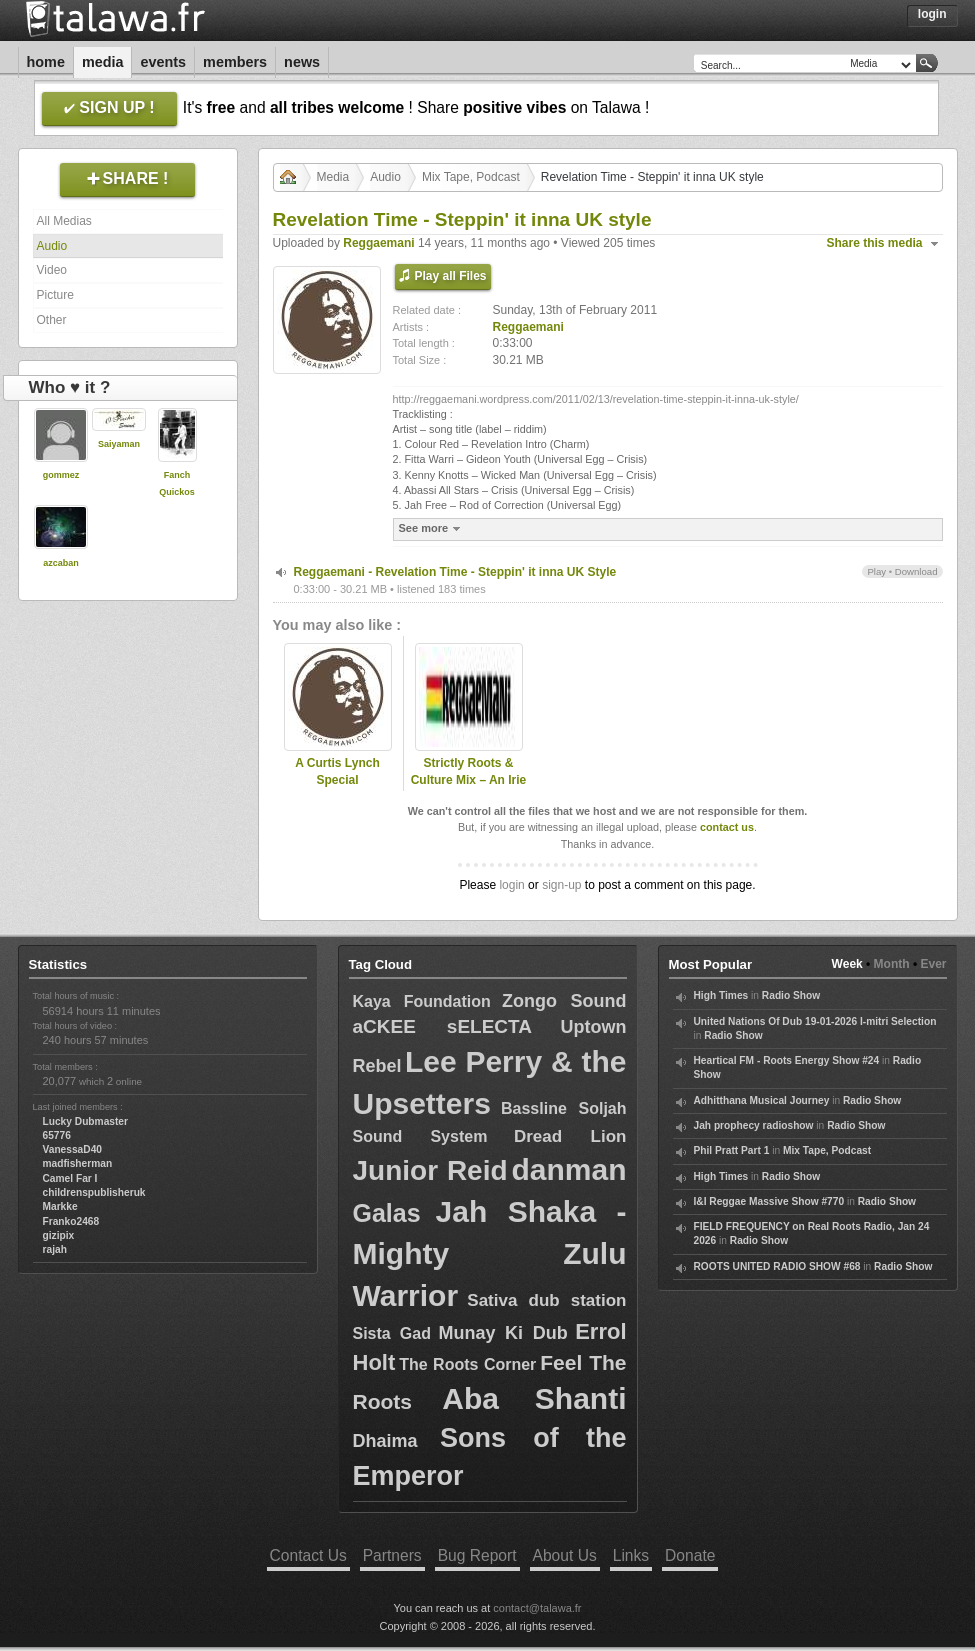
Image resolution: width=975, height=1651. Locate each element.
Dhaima (385, 1441)
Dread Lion (570, 1136)
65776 (57, 1135)
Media (103, 62)
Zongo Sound (564, 1001)
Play (876, 571)
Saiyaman (119, 444)
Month (892, 964)
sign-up (561, 885)
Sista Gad (392, 1333)
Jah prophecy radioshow (754, 1125)
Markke (60, 1206)
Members (235, 62)
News (302, 62)
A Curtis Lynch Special (337, 771)
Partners (392, 1555)
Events (163, 62)
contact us (727, 827)
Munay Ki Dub (502, 1333)
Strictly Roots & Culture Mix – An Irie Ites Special (469, 780)
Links (631, 1555)
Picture (55, 295)
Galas (387, 1213)
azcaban (61, 563)
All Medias (64, 221)
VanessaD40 (72, 1149)
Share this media (875, 243)
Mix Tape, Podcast (471, 177)
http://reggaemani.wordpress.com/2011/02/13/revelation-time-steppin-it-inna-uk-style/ (596, 399)
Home (46, 62)
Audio (52, 246)
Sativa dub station (546, 1300)
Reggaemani (378, 243)
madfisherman (78, 1163)
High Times (721, 995)
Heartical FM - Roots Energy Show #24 (787, 1060)
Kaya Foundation (422, 1001)
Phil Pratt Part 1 (732, 1150)
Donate (690, 1555)
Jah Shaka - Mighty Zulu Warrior (490, 1253)
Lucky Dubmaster (86, 1121)
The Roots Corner (467, 1364)
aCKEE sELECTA (442, 1026)
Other (52, 320)
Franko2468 (71, 1221)
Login (932, 14)
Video (52, 270)
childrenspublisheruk (94, 1192)
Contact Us (308, 1555)
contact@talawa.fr (537, 1608)
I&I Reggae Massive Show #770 (769, 1201)
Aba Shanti (534, 1398)
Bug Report (477, 1555)
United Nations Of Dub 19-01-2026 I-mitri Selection (815, 1021)
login (511, 885)
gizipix (59, 1235)
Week (847, 964)
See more (432, 528)
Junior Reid (430, 1170)
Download (916, 571)
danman (568, 1169)
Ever (933, 964)
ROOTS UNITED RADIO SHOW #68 (777, 1266)
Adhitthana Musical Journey (762, 1100)
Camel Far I (70, 1178)
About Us (565, 1555)
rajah (55, 1249)
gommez (61, 475)
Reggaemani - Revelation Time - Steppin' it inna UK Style (455, 572)
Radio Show (791, 995)
